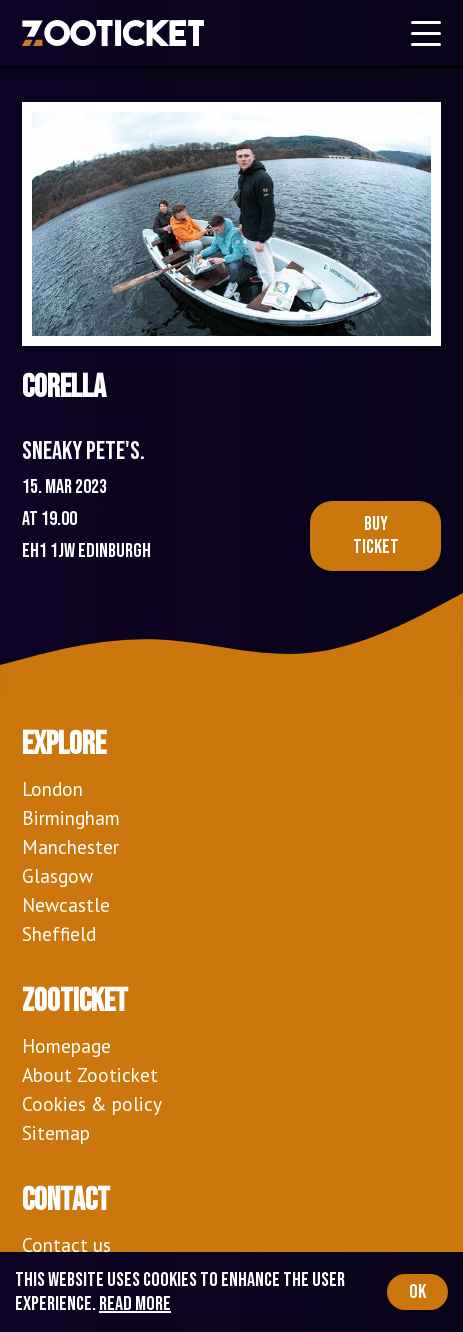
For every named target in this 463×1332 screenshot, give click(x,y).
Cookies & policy (92, 1103)
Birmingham (71, 817)
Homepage (66, 1045)
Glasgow (57, 875)
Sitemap (56, 1132)
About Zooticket (90, 1074)
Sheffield (59, 933)
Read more (135, 1304)
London (52, 788)
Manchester (70, 846)
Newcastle (66, 904)
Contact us (66, 1244)
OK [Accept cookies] (417, 1292)
